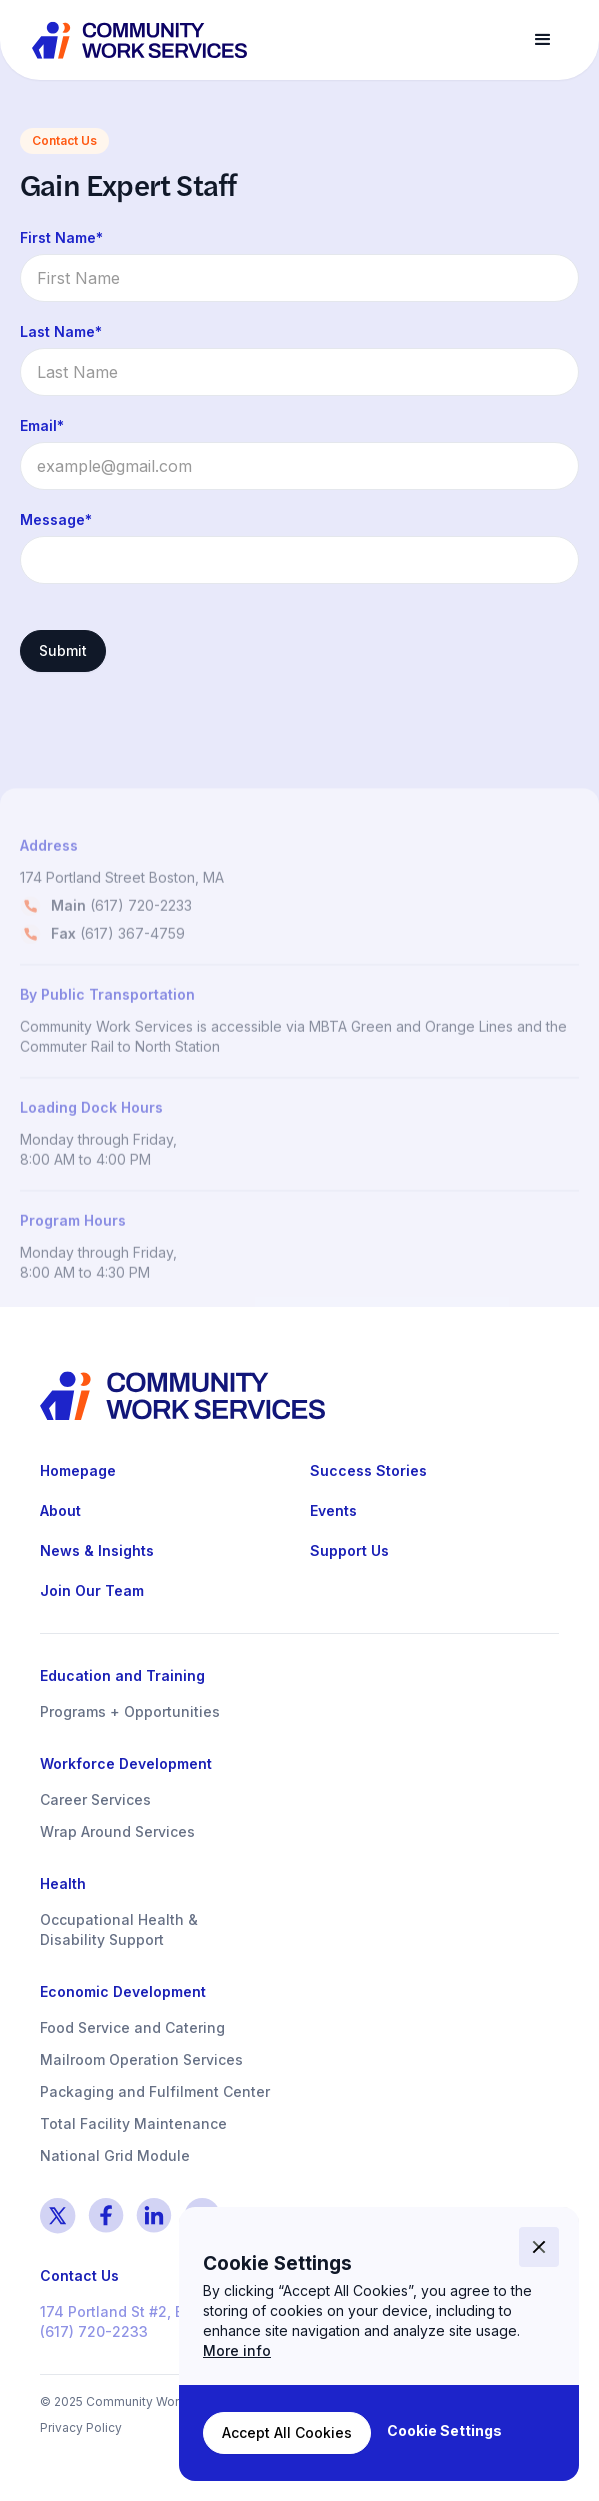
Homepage (78, 1470)
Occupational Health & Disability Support (119, 1929)
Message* (56, 519)
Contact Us (79, 2275)
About (60, 1510)
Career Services (95, 1799)
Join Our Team (92, 1590)
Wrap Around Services (117, 1831)
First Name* (61, 237)
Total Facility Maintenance (133, 2123)
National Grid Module (115, 2155)
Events (333, 1510)
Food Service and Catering (132, 2027)
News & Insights (97, 1550)
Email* (42, 425)
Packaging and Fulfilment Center (155, 2091)
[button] (543, 40)
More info (237, 2350)
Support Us (349, 1550)
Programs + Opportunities (130, 1711)
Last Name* (61, 331)
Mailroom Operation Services (141, 2059)
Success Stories (368, 1470)
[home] (141, 40)
